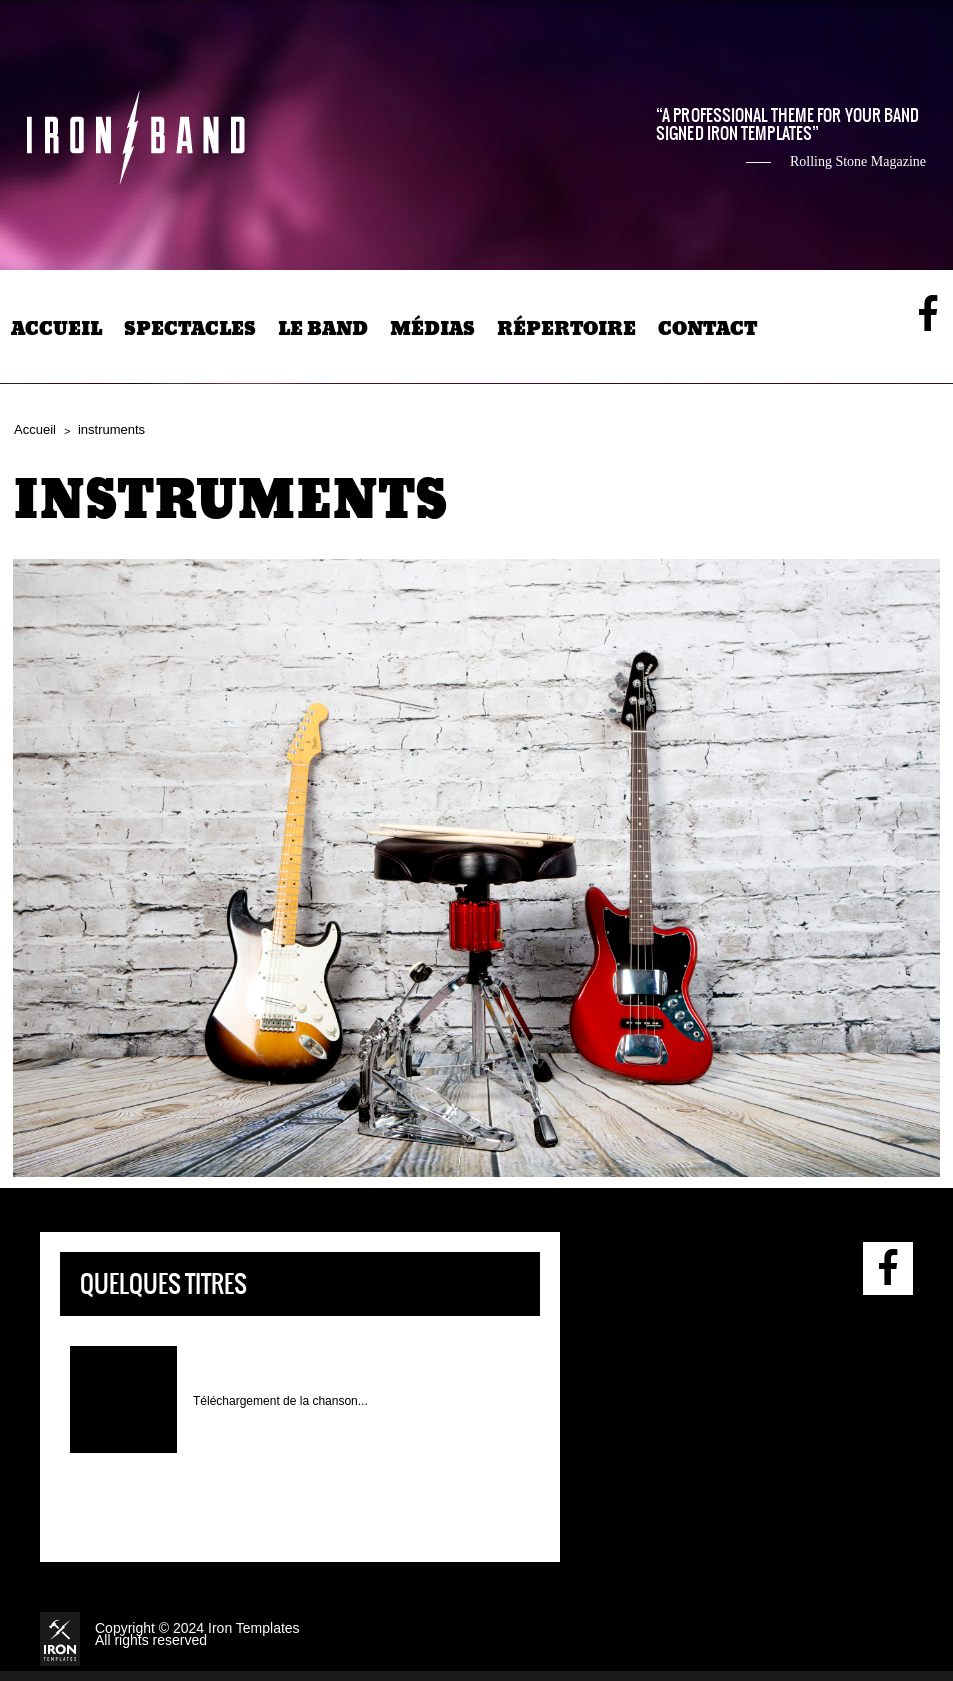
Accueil (56, 329)
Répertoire (566, 329)
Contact (707, 329)
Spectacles (190, 329)
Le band (323, 329)
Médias (432, 329)
